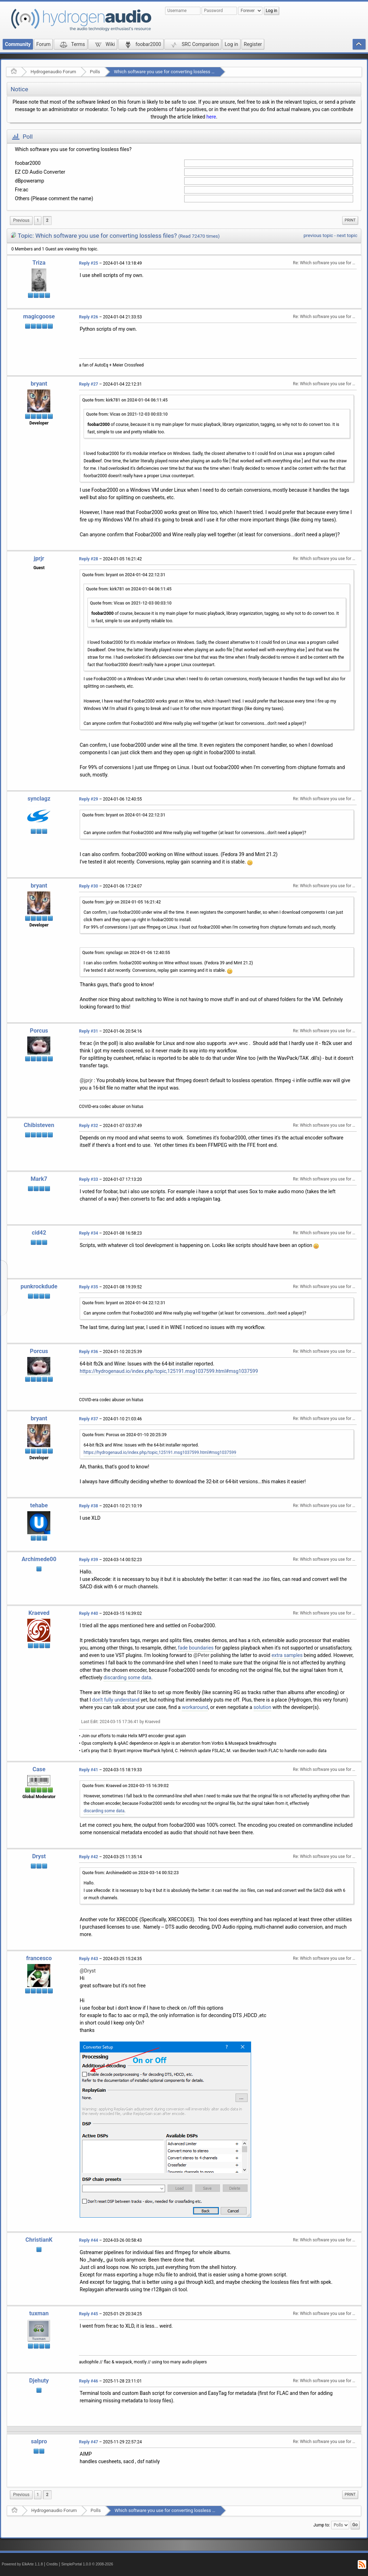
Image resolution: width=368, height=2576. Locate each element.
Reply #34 (88, 1233)
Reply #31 (88, 1031)
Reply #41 (88, 1769)
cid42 (39, 1232)
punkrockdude (39, 1286)
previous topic (318, 235)
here (211, 117)
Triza (39, 262)
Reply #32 (88, 1125)
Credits (52, 2564)
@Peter (201, 1655)
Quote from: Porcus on (124, 1434)
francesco (39, 1958)
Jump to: (321, 2524)
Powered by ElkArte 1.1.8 (22, 2564)
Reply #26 (88, 316)
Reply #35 (88, 1286)
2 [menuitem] (47, 220)
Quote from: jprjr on (121, 902)
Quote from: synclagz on (126, 952)
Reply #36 (88, 1351)
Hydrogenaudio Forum (53, 71)
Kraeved (39, 1613)
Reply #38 (88, 1505)
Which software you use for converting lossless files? (168, 71)
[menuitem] (21, 220)
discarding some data (127, 1677)
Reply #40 (88, 1613)
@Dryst (88, 1971)
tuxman (39, 2313)
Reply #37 (88, 1418)
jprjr (39, 558)
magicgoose (39, 316)
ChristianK (39, 2239)
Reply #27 (88, 384)
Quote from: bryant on (123, 574)
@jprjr (86, 1080)
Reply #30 (88, 886)
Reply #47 (88, 2441)
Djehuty (39, 2380)
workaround (195, 1707)
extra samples (287, 1655)
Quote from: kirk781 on (125, 400)
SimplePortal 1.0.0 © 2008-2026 (87, 2564)
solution (262, 1707)
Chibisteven (39, 1125)
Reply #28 (88, 558)
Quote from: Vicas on (127, 414)
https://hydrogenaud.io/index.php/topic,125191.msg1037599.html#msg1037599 (169, 1371)
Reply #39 (88, 1559)
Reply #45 (88, 2313)
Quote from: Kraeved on (125, 1785)
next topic (347, 235)
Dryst (39, 1856)
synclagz (39, 798)
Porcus (39, 1030)
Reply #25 (88, 263)
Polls (95, 71)
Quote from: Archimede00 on (130, 1872)
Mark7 (39, 1179)
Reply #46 (88, 2381)
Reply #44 (88, 2240)
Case (39, 1769)
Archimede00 (39, 1559)
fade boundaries (196, 1648)
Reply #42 (88, 1856)
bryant (39, 383)
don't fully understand (115, 1700)
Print (350, 220)
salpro (39, 2441)
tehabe (39, 1505)
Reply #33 (88, 1179)
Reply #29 (88, 799)
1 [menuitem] (37, 220)
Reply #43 (88, 1958)
